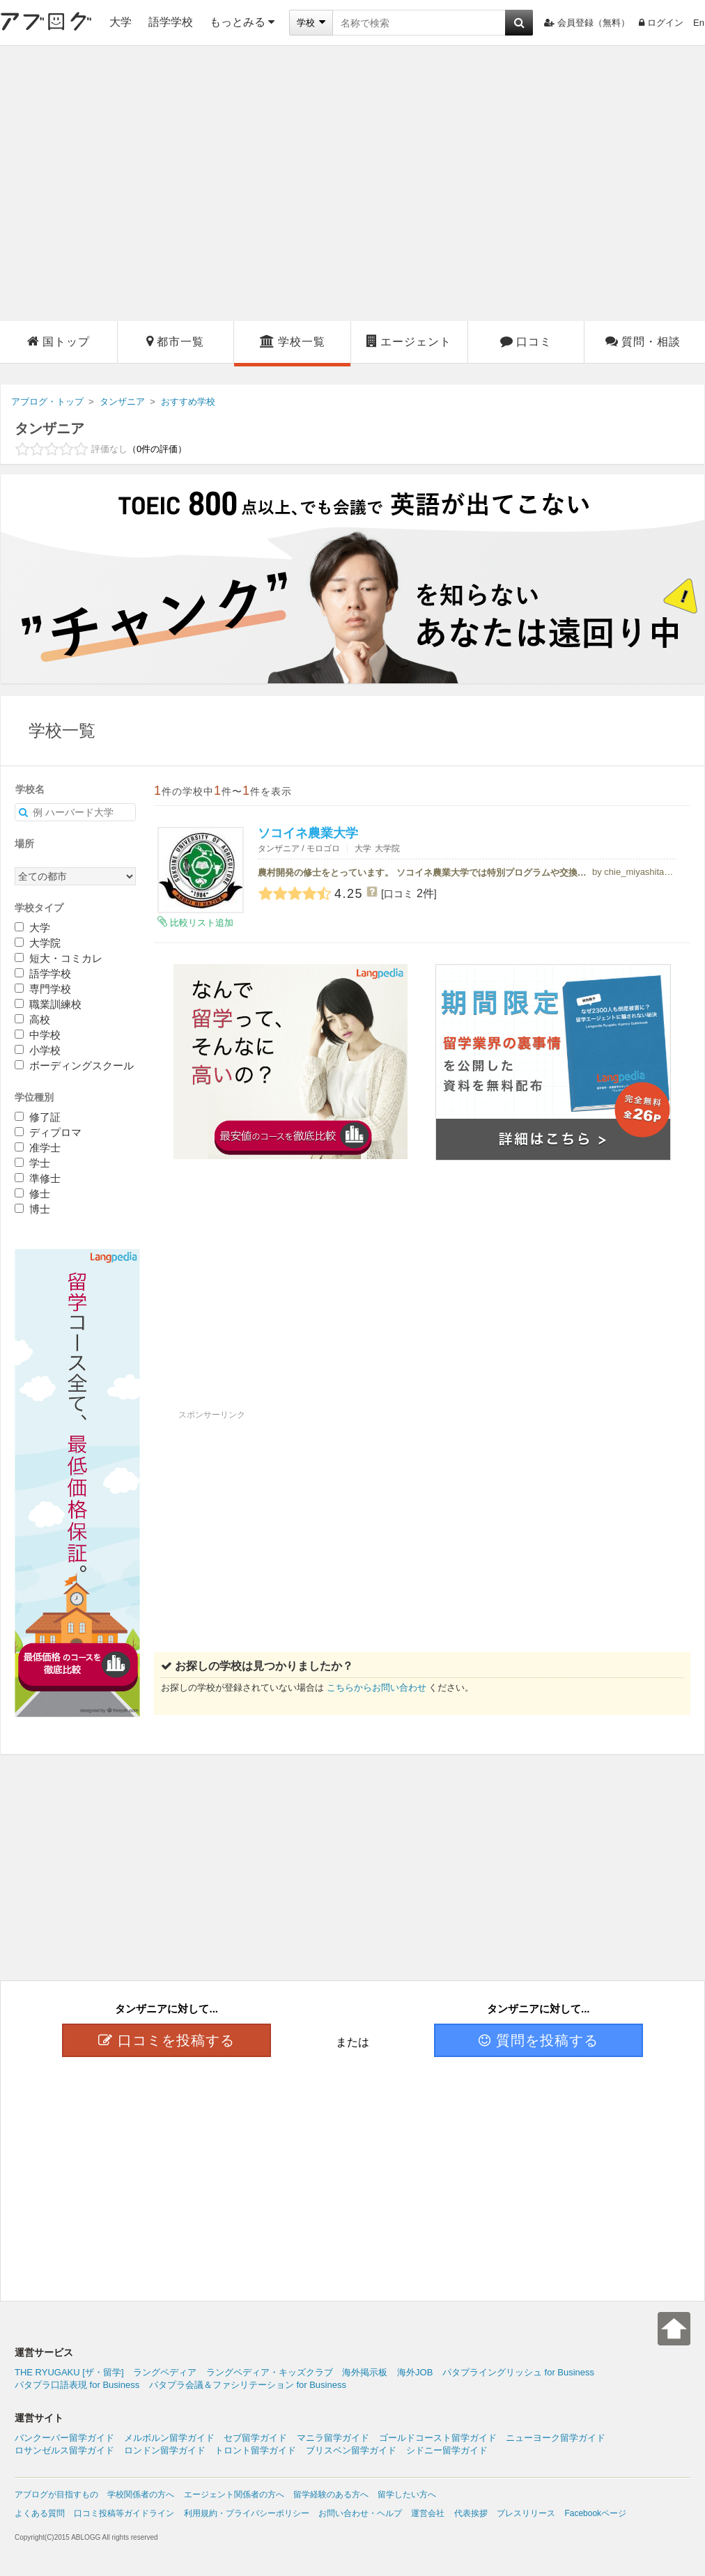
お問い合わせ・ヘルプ (360, 2513)
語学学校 (170, 22)
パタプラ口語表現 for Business (77, 2385)
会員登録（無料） (587, 22)
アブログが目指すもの (56, 2494)
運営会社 (427, 2513)
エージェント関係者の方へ (234, 2494)
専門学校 (43, 989)
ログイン (661, 22)
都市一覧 (175, 341)
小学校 (38, 1050)
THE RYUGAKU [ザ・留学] (69, 2372)
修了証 (38, 1117)
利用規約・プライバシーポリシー (246, 2513)
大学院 (38, 943)
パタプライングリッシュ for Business (518, 2372)
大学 (120, 22)
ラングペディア (164, 2372)
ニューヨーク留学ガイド (555, 2438)
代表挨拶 (471, 2513)
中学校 (38, 1035)
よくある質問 (40, 2513)
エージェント (408, 341)
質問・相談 (643, 341)
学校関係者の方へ (140, 2494)
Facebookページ (595, 2513)
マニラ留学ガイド (333, 2438)
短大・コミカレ (58, 958)
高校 (32, 1019)
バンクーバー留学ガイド (64, 2438)
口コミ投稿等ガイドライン (124, 2513)
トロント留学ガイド (255, 2450)
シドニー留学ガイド (447, 2450)
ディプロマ (48, 1132)
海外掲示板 (364, 2372)
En (698, 22)
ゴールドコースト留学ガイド (438, 2438)
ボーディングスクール (74, 1065)
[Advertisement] (130, 183)
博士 (32, 1209)
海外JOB (415, 2372)
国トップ (58, 341)
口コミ (526, 341)
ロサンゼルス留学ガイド (64, 2450)
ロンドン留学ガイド (165, 2450)
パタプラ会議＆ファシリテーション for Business (247, 2385)
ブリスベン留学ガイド (351, 2450)
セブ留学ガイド (255, 2438)
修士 (32, 1194)
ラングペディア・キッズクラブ (269, 2372)
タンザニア (49, 428)
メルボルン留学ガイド (169, 2438)
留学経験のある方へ (331, 2494)
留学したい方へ (407, 2494)
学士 (32, 1163)
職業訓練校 (48, 1004)
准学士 (38, 1148)
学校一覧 (292, 341)
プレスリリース (526, 2513)
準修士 (38, 1178)
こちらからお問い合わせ (376, 1687)
